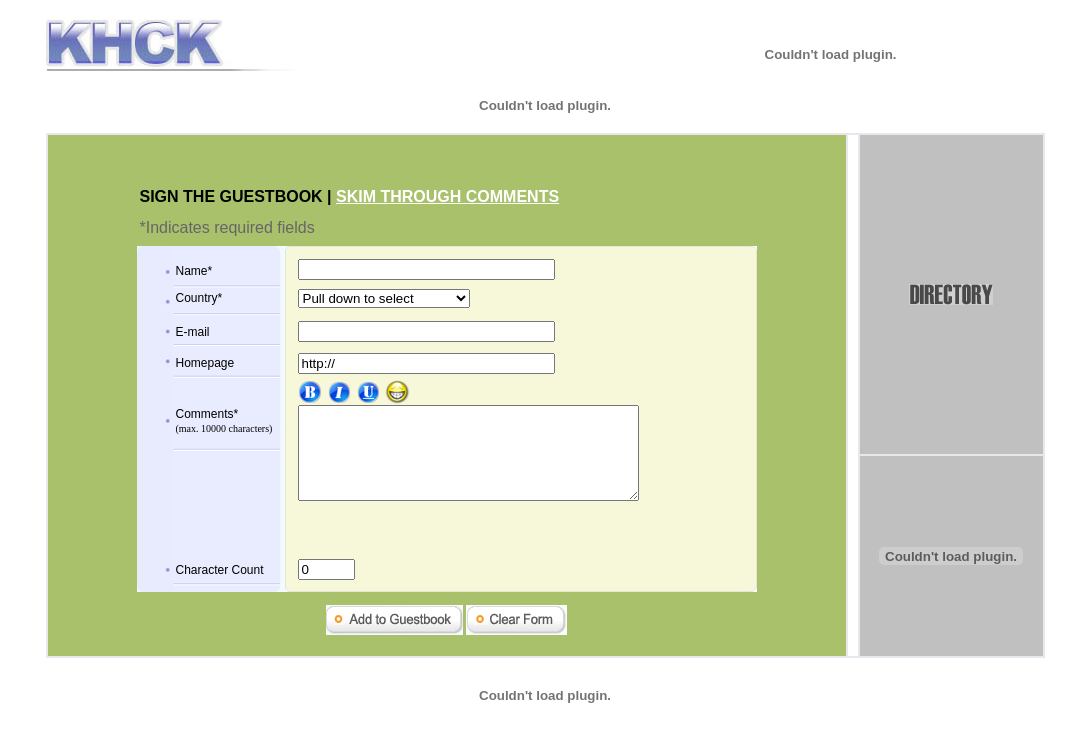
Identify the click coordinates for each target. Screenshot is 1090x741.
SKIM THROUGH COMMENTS (447, 196)
